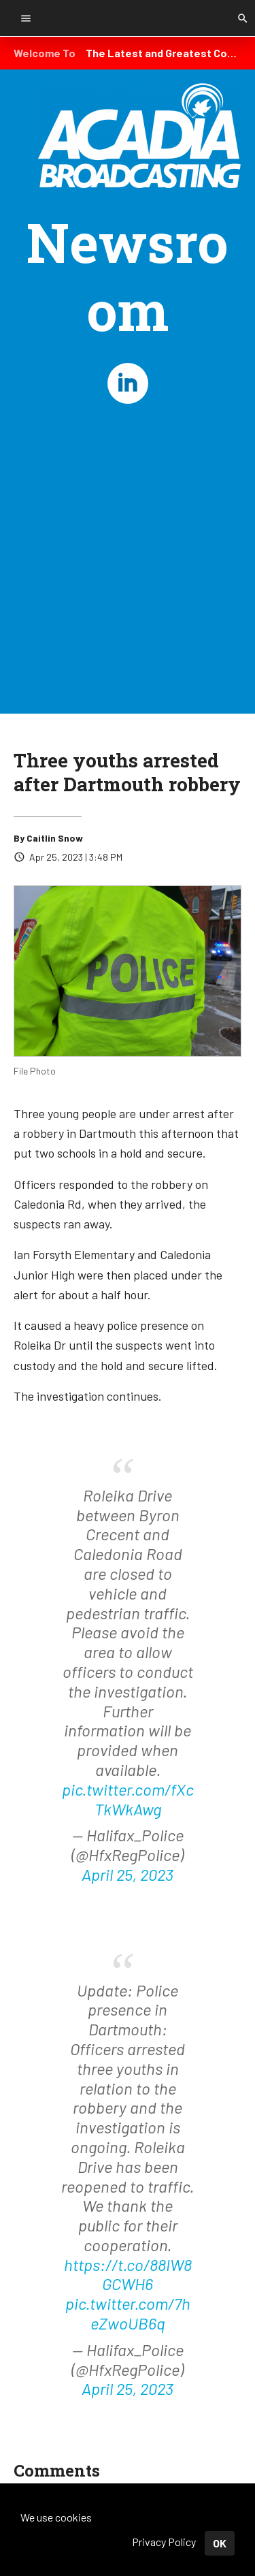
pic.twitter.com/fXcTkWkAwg (128, 1799)
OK (219, 2543)
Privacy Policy (164, 2541)
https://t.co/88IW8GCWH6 (128, 2274)
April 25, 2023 (127, 1874)
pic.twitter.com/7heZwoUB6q (127, 2313)
